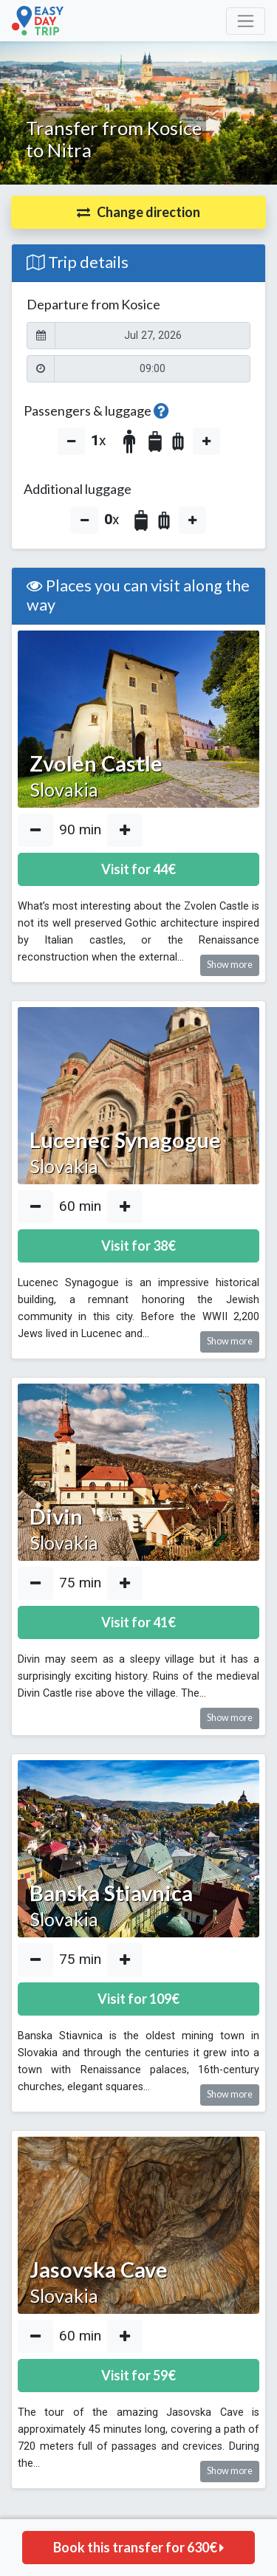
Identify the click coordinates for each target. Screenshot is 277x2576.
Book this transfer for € (138, 2547)
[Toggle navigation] (245, 21)
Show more (230, 964)
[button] (138, 212)
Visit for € (138, 869)
